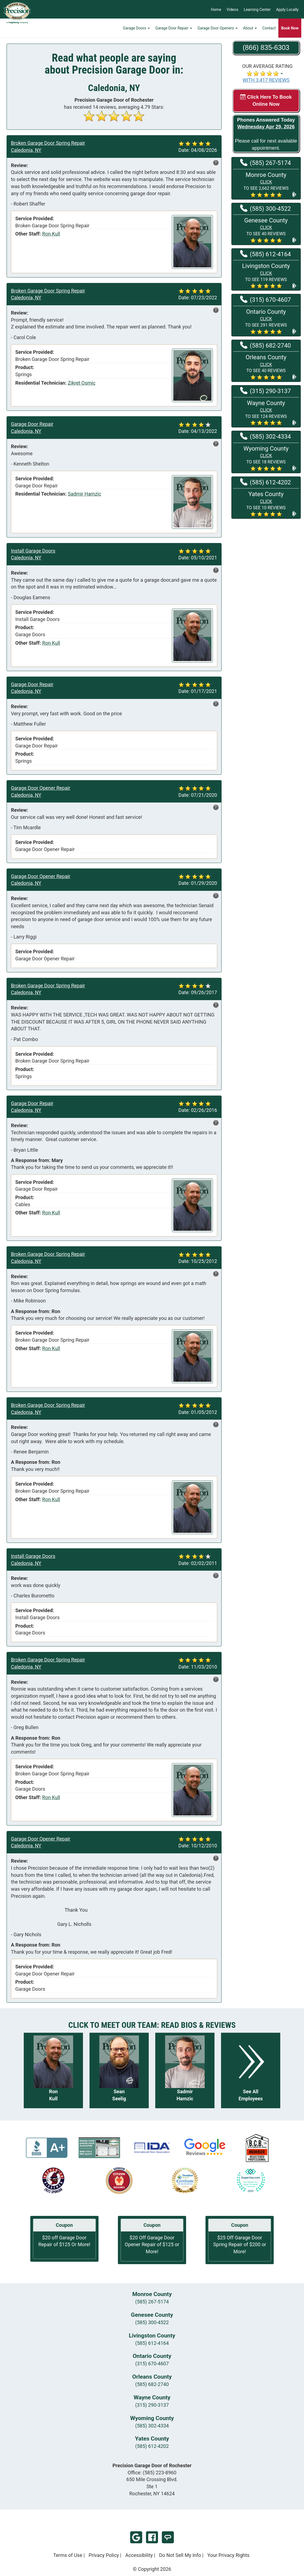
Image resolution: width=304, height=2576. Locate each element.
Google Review (136, 2537)
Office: (152, 2472)
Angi (168, 2537)
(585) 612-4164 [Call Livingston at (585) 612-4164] (265, 254)
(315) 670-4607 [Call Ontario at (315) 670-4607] (265, 299)
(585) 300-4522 (152, 2322)
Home (216, 9)
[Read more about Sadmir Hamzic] (184, 2070)
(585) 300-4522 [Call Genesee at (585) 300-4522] (265, 208)
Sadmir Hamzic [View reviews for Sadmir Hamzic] (84, 494)
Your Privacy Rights (228, 2555)
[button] (266, 184)
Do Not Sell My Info (180, 2555)
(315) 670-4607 (152, 2363)
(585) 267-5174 (152, 2301)
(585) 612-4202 (152, 2446)
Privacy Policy (104, 2555)
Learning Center (257, 9)
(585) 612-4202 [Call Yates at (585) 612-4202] (265, 482)
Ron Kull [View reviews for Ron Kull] (51, 234)
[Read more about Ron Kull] (53, 2070)
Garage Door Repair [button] (173, 28)
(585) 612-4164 (152, 2343)
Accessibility (139, 2555)
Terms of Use (67, 2555)
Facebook (152, 2537)
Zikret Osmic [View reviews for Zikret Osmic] (81, 383)
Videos (232, 9)
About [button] (250, 28)
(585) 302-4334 (152, 2426)
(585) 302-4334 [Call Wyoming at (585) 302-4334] (265, 436)
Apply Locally (287, 9)
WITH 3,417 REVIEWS (266, 80)
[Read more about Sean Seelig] (119, 2070)
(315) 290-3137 (152, 2405)
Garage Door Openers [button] (218, 28)
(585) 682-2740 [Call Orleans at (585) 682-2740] (265, 345)
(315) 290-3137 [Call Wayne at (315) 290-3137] (265, 390)
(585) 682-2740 (152, 2384)
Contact (269, 28)
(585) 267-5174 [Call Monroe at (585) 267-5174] (265, 162)
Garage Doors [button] (136, 28)
